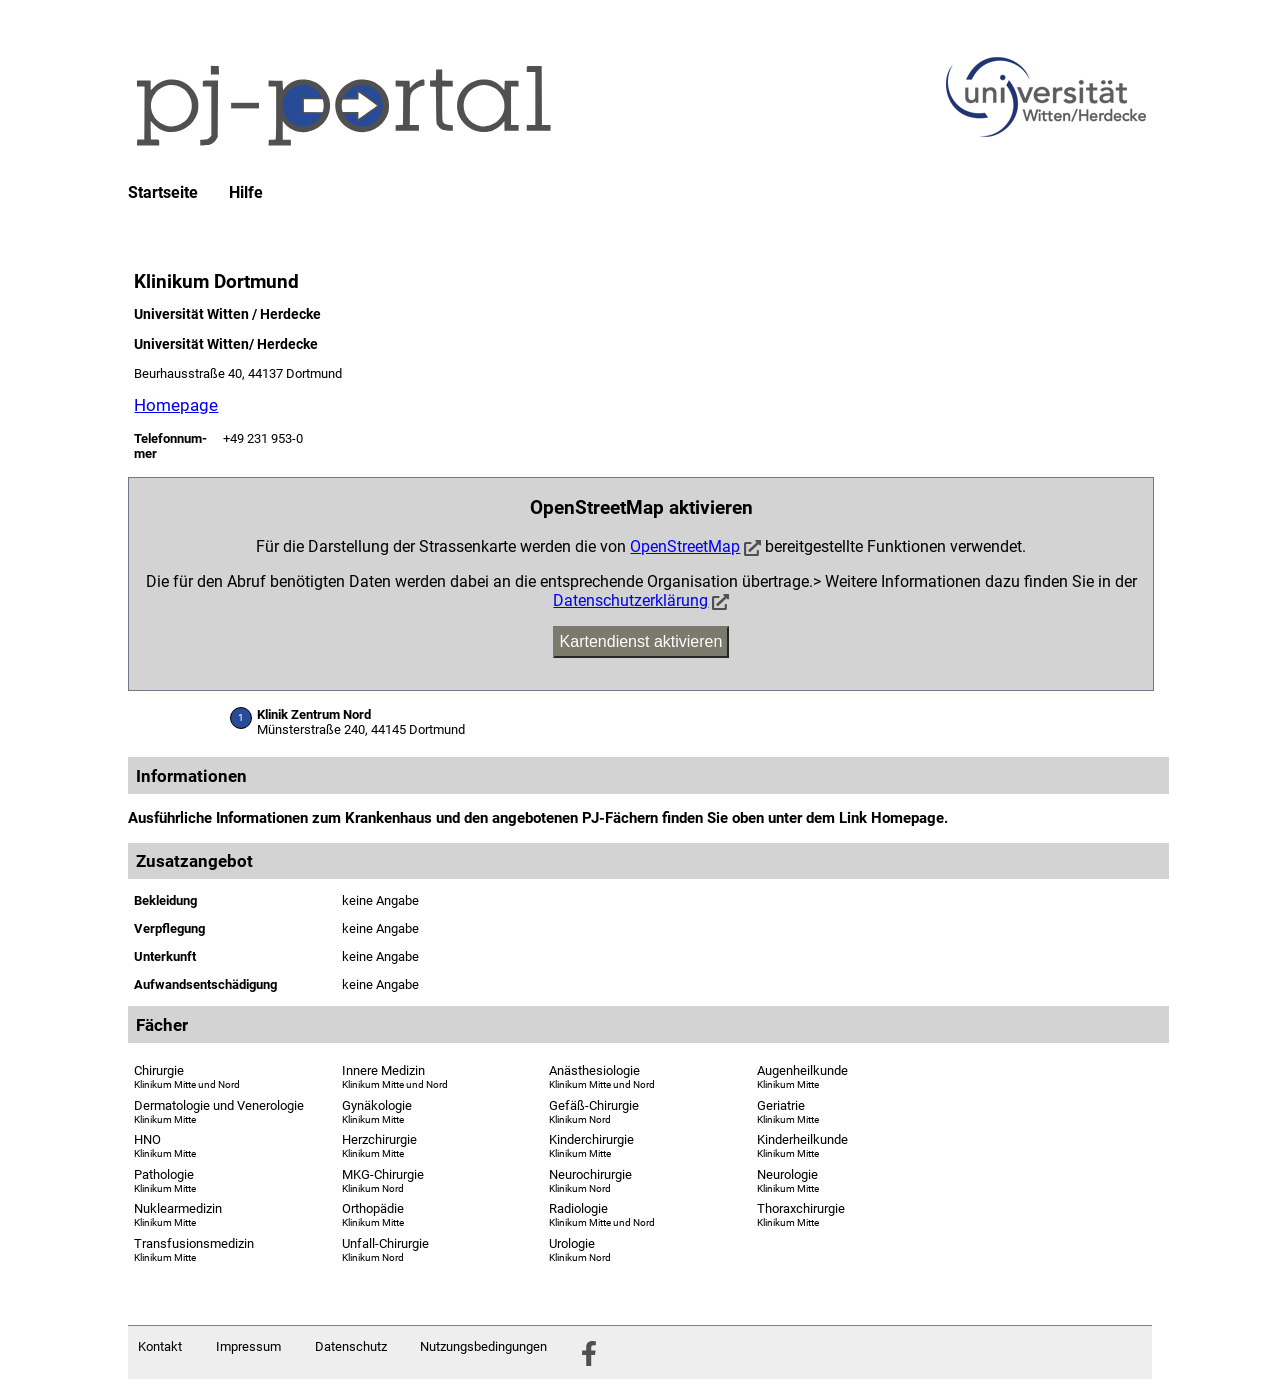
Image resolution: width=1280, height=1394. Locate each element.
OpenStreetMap (685, 546)
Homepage (176, 405)
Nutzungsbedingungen (483, 1346)
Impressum (248, 1346)
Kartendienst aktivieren (641, 641)
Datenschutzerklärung (630, 600)
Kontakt (160, 1346)
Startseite (163, 193)
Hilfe (246, 193)
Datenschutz (351, 1346)
